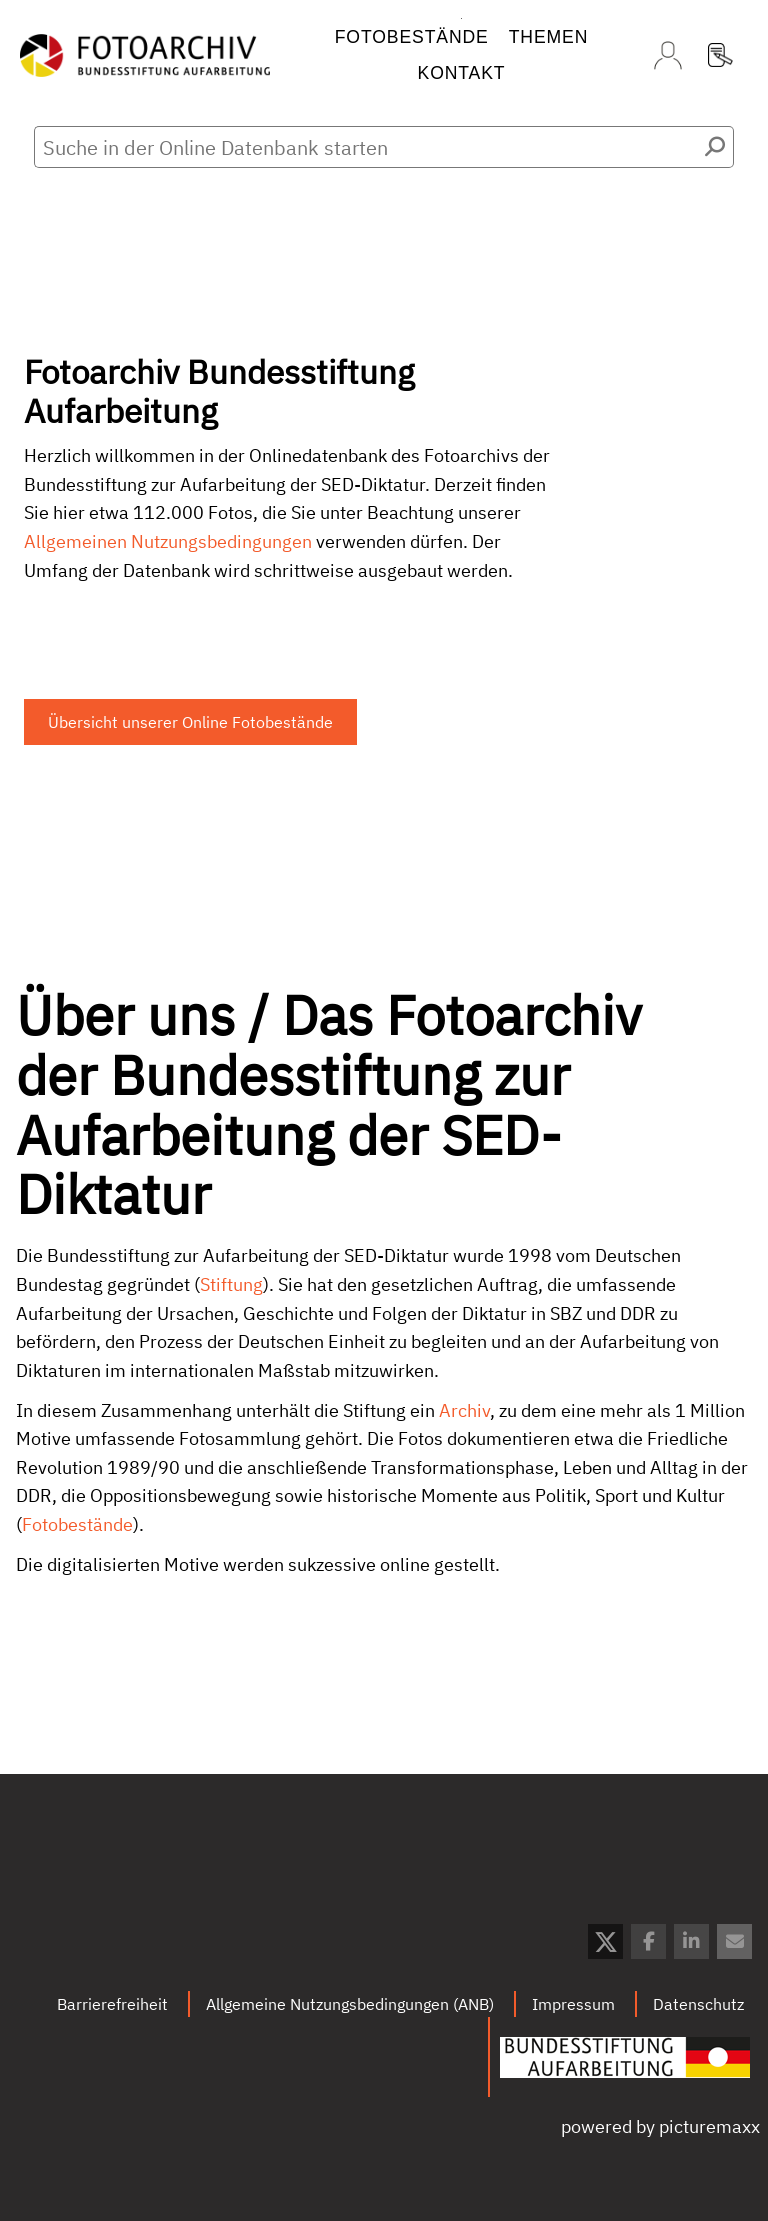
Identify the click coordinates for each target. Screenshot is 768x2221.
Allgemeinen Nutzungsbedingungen (168, 541)
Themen (549, 37)
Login (668, 55)
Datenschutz (698, 2004)
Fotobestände (412, 37)
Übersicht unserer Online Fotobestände (190, 722)
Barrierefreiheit (112, 2004)
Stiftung (231, 1294)
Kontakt (462, 73)
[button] (605, 1941)
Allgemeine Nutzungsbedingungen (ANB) (350, 2004)
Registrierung (720, 55)
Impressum (573, 2004)
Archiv (464, 1419)
